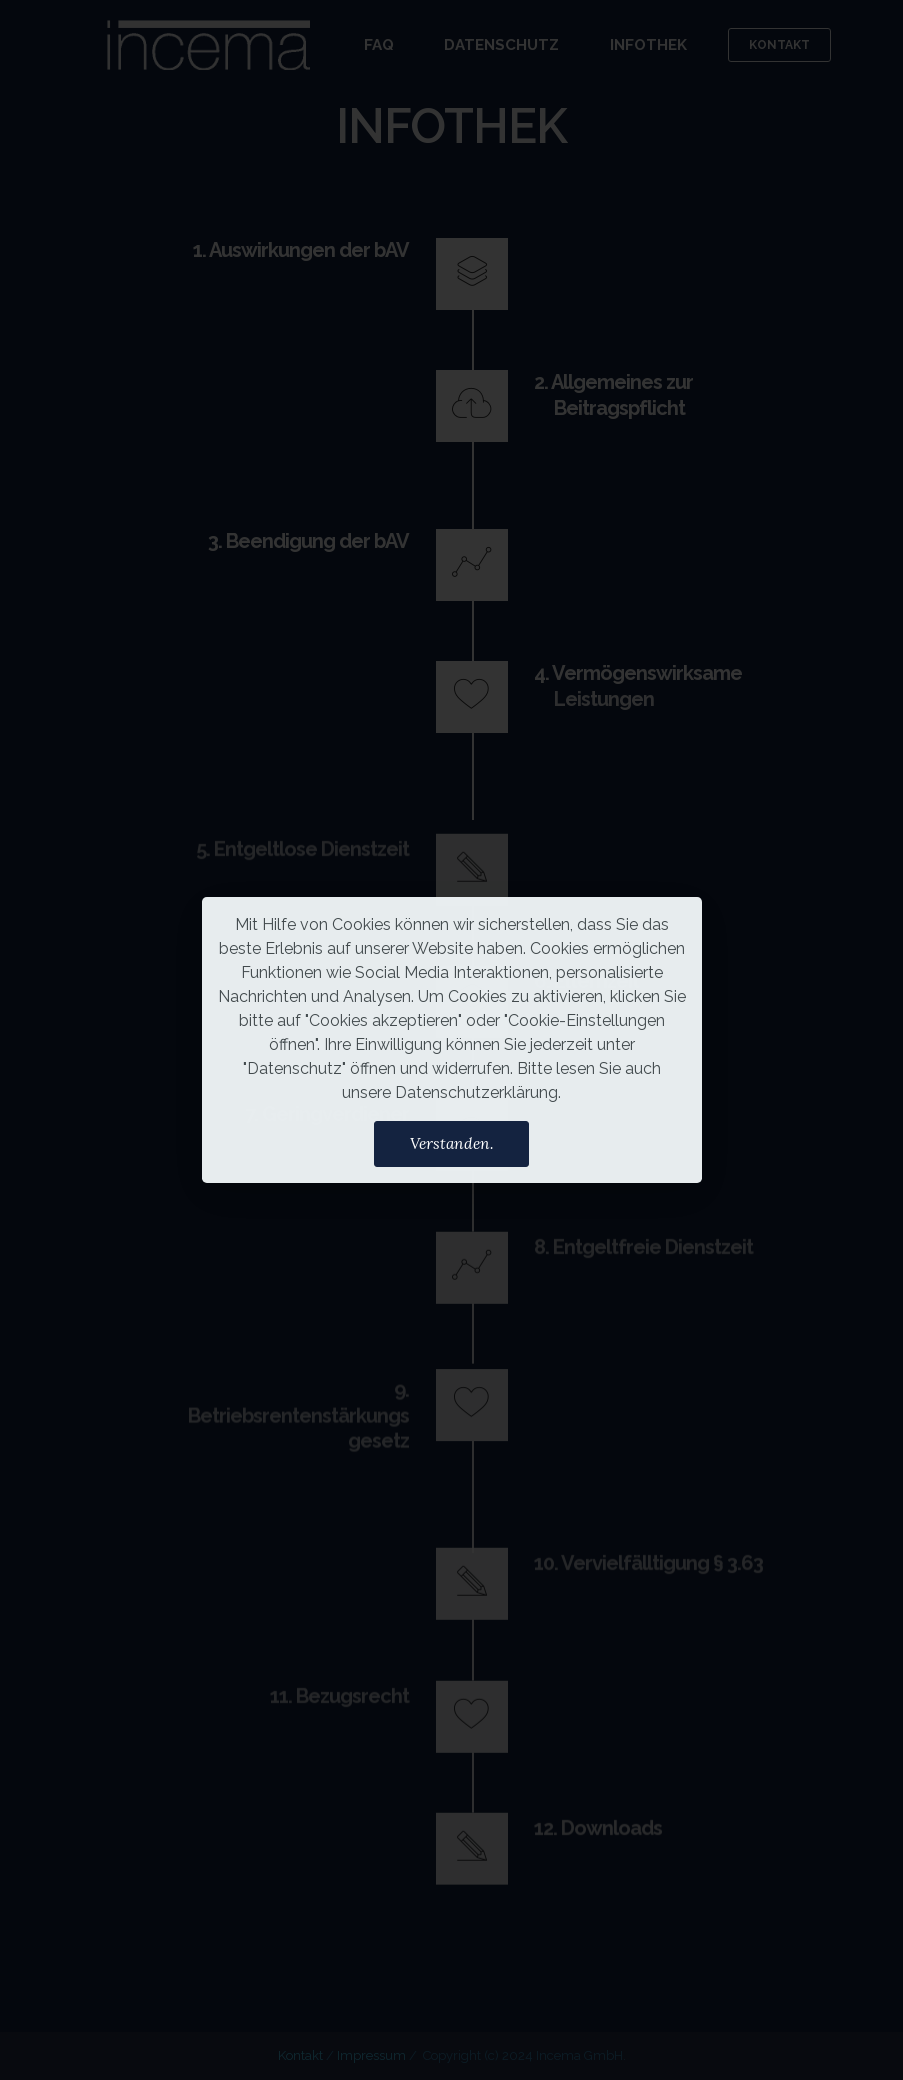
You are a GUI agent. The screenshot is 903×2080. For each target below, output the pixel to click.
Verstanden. (452, 1143)
